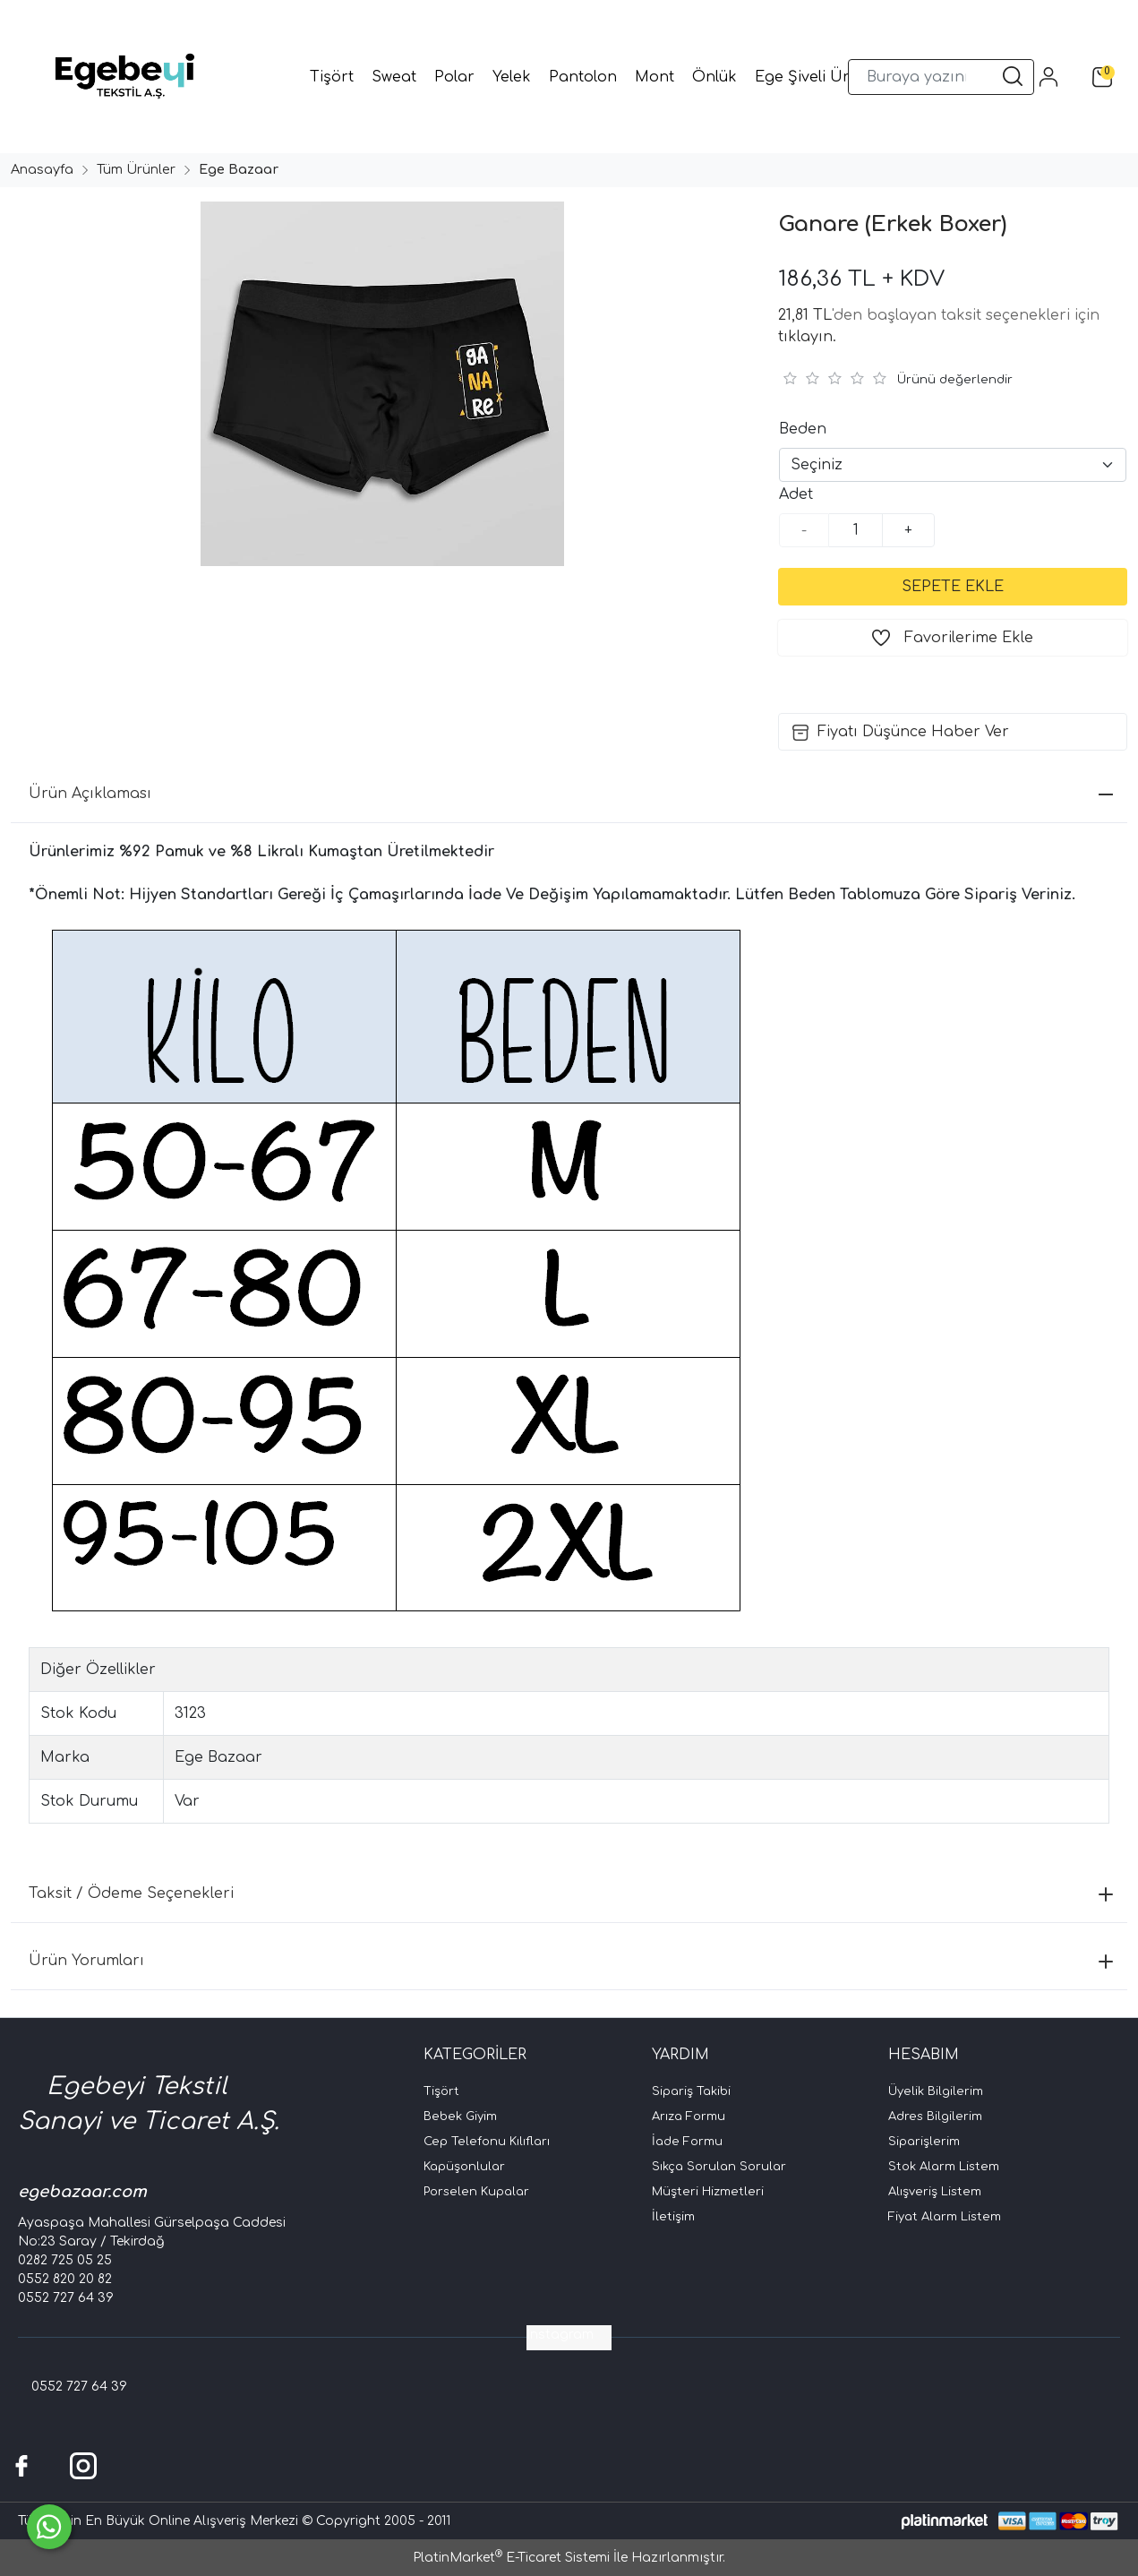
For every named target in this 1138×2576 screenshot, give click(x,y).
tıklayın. (807, 337)
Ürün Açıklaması (571, 794)
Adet (796, 494)
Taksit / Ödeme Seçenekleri (571, 1893)
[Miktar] (856, 530)
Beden (802, 429)
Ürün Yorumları (571, 1961)
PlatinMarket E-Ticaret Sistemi (511, 2557)
